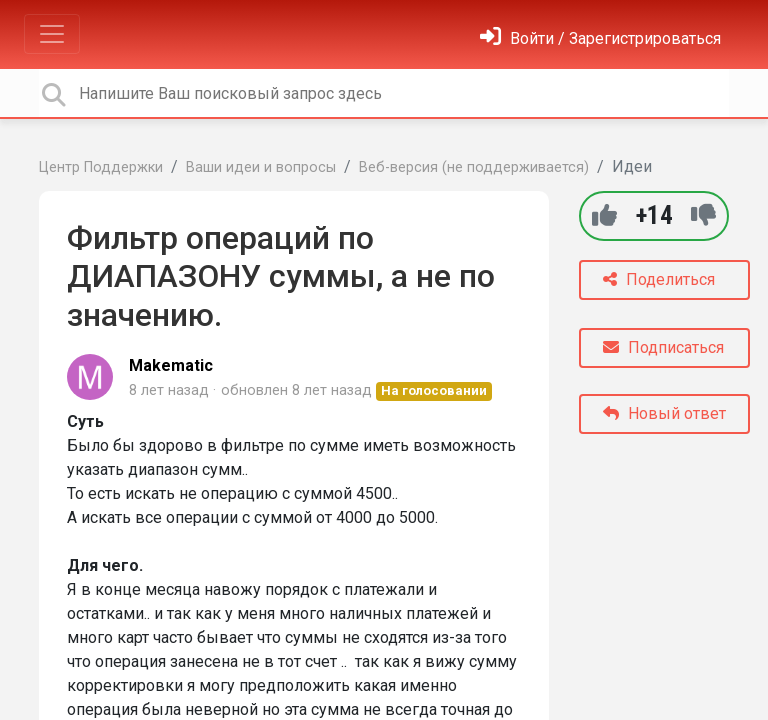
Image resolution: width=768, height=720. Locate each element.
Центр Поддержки (101, 167)
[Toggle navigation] (52, 34)
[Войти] (600, 38)
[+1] (604, 215)
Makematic (171, 365)
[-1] (703, 215)
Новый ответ (664, 413)
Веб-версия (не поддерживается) (474, 167)
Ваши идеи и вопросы (261, 167)
